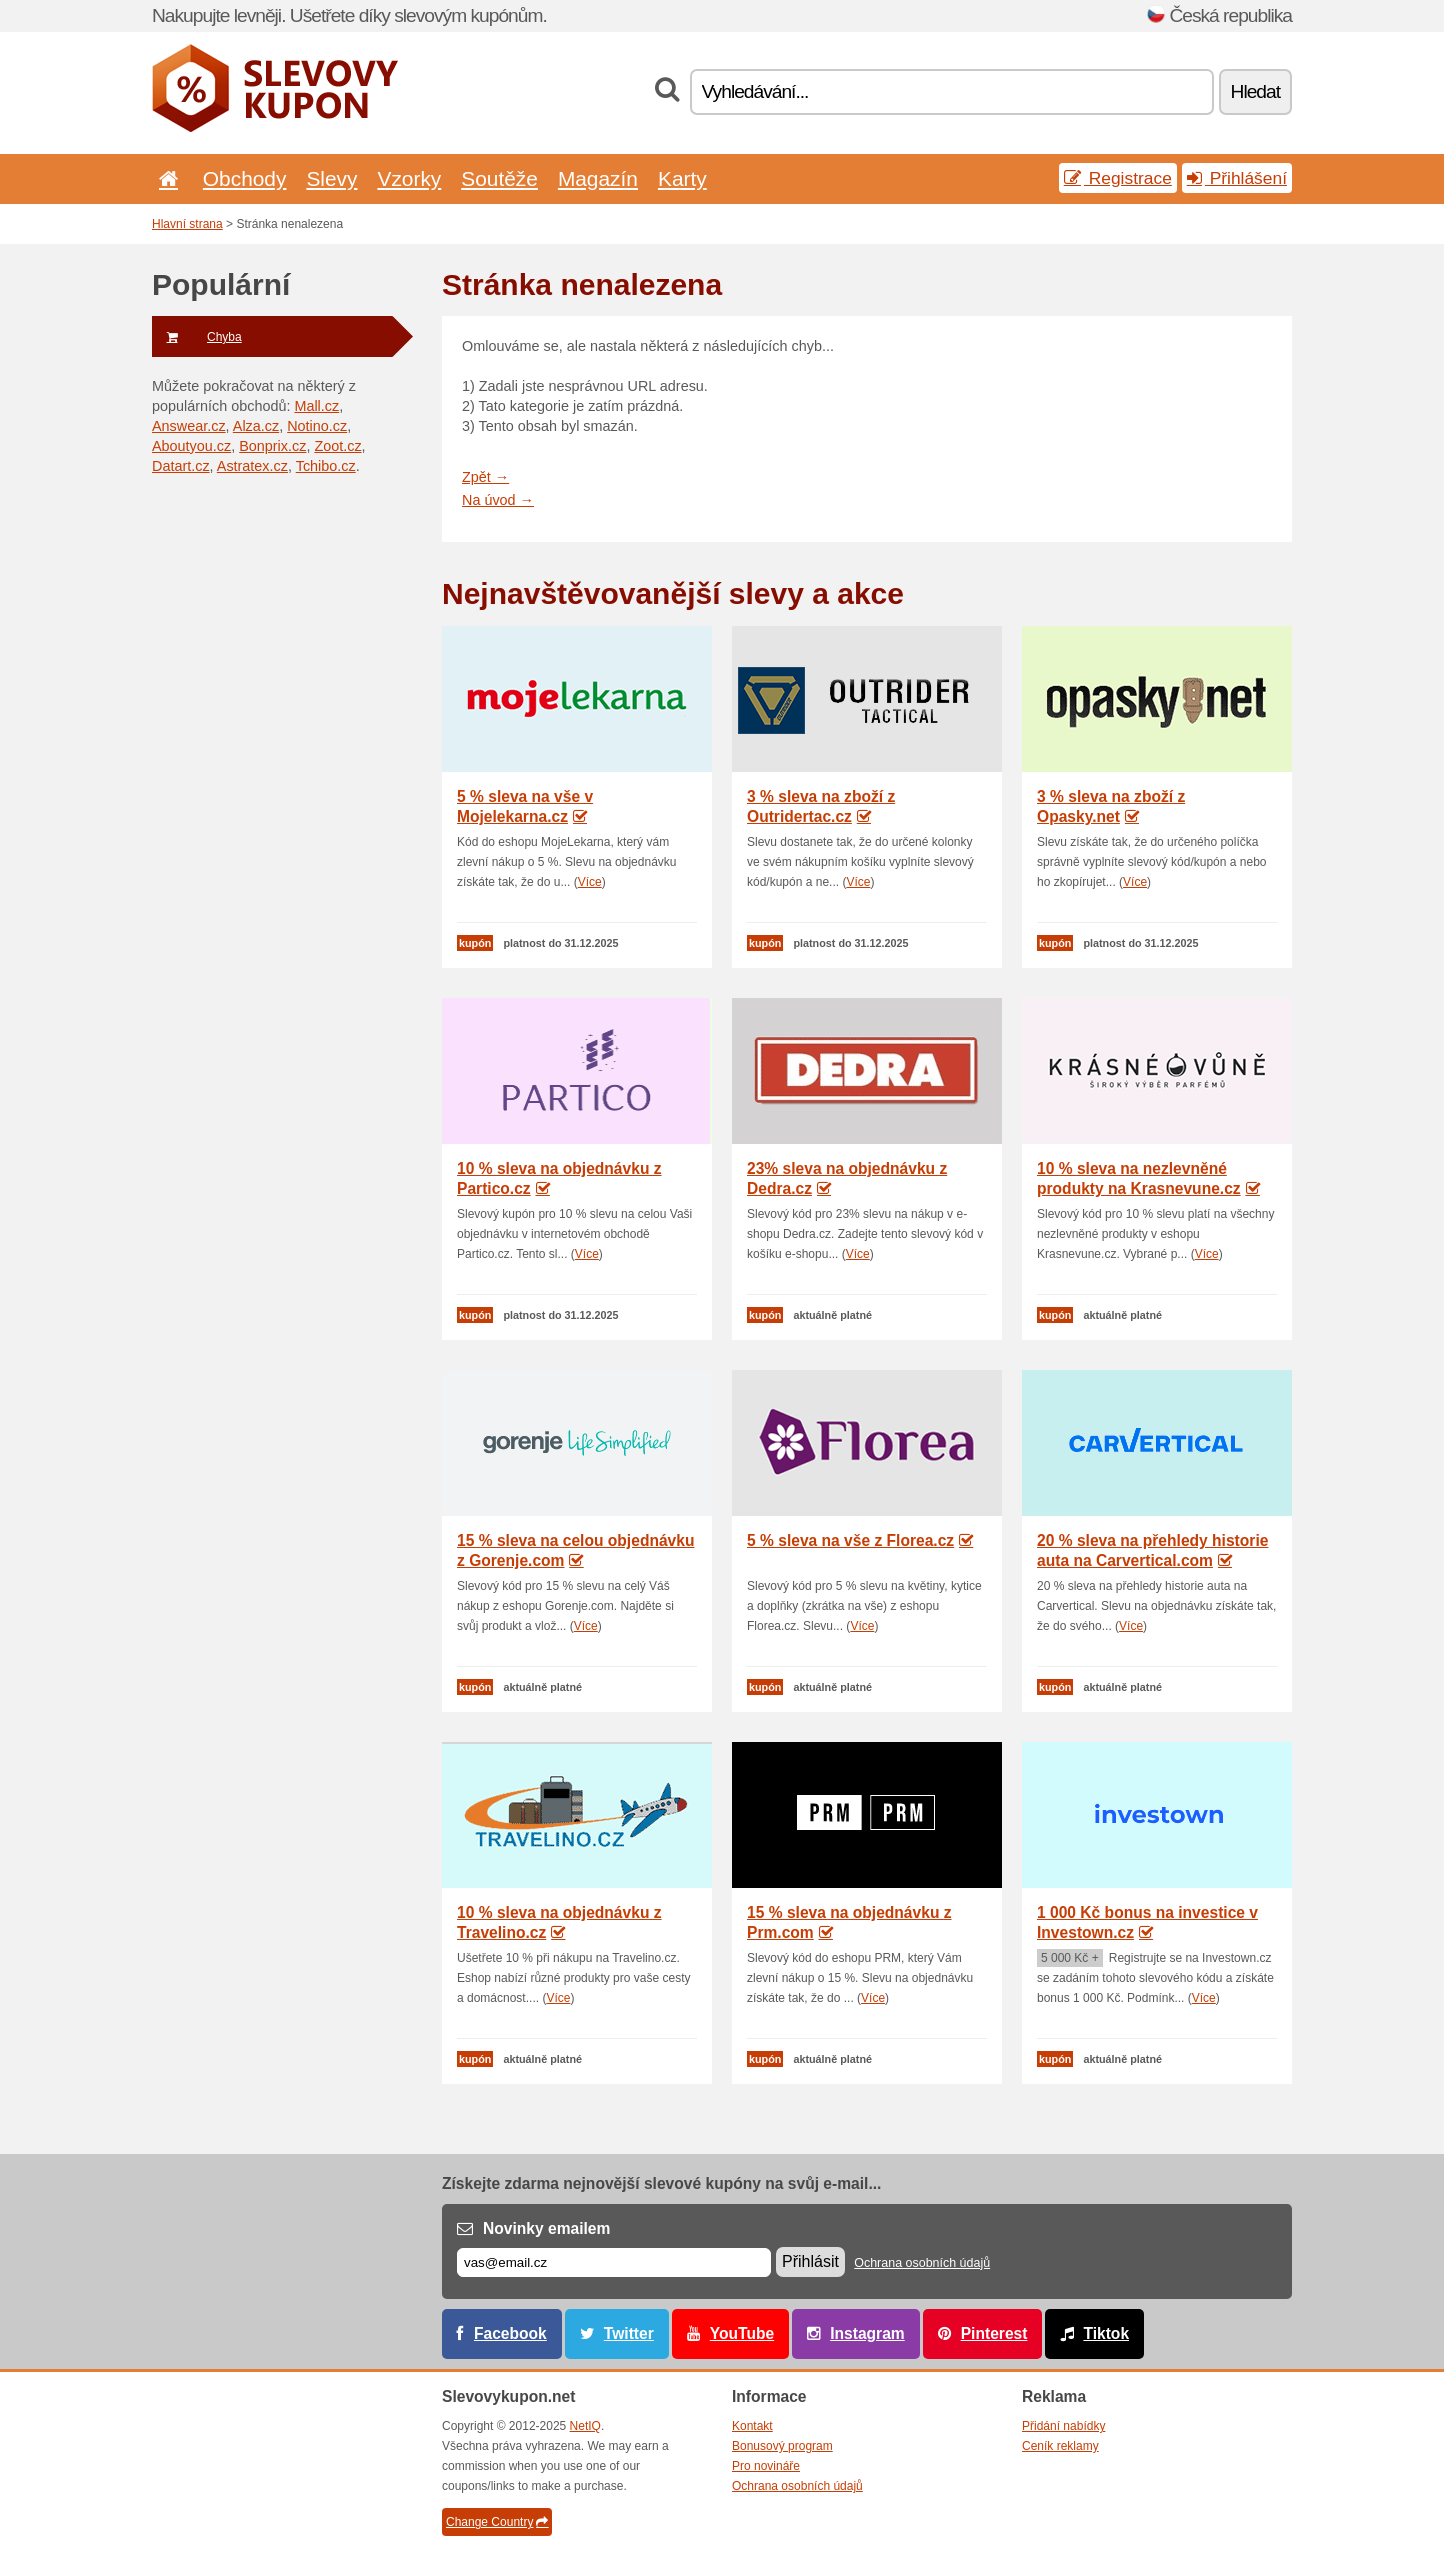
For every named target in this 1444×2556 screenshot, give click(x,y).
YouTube (742, 2333)
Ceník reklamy (1060, 2446)
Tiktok (1106, 2333)
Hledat (1255, 91)
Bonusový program (782, 2446)
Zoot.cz (337, 446)
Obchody (245, 178)
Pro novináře (766, 2466)
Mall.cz (316, 406)
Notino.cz (317, 426)
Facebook (510, 2333)
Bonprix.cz (272, 446)
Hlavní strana (187, 224)
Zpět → (485, 477)
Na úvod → (498, 500)
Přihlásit (810, 2261)
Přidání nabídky (1063, 2426)
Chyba (197, 337)
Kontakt (752, 2426)
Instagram (867, 2333)
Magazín (598, 178)
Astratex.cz (252, 466)
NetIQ (585, 2426)
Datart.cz (181, 466)
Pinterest (994, 2333)
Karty (682, 178)
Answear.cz (189, 426)
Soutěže (499, 178)
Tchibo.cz (326, 466)
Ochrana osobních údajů (922, 2263)
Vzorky (409, 178)
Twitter (629, 2333)
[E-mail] (614, 2262)
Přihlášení (1237, 178)
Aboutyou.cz (191, 446)
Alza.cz (256, 426)
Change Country (497, 2522)
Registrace (1118, 178)
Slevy (331, 178)
